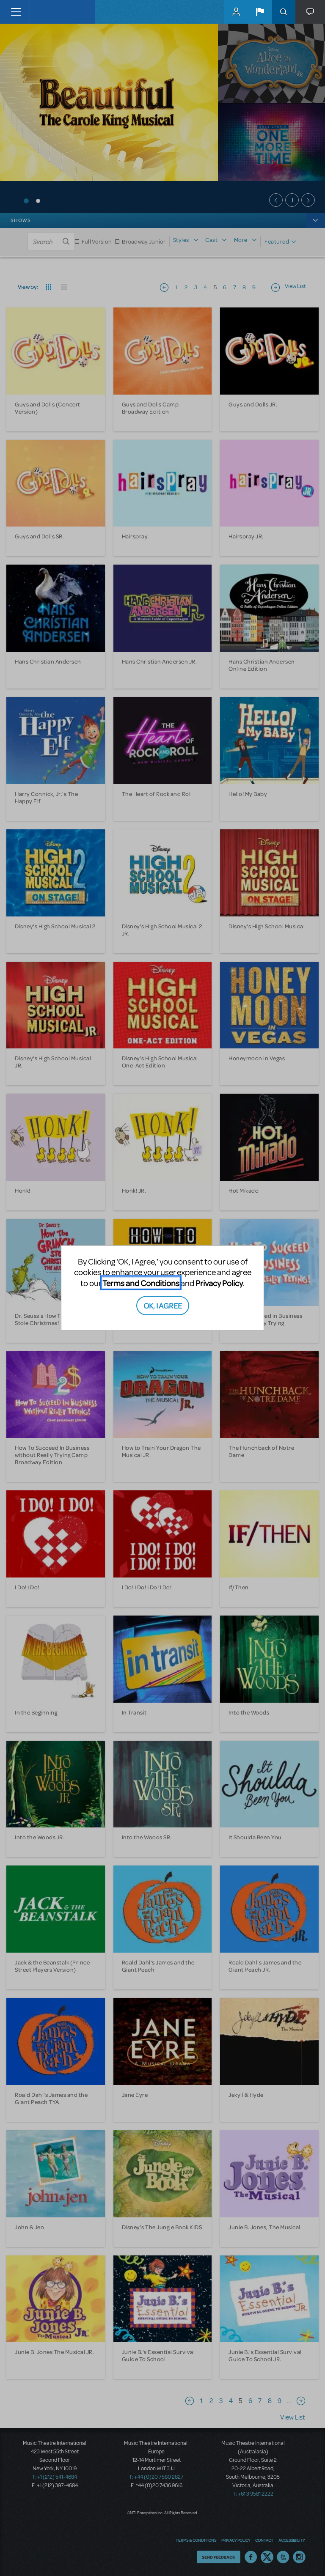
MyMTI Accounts (236, 12)
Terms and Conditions (140, 1282)
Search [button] (283, 12)
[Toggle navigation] (16, 12)
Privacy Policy (219, 1282)
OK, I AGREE (162, 1305)
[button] (260, 12)
